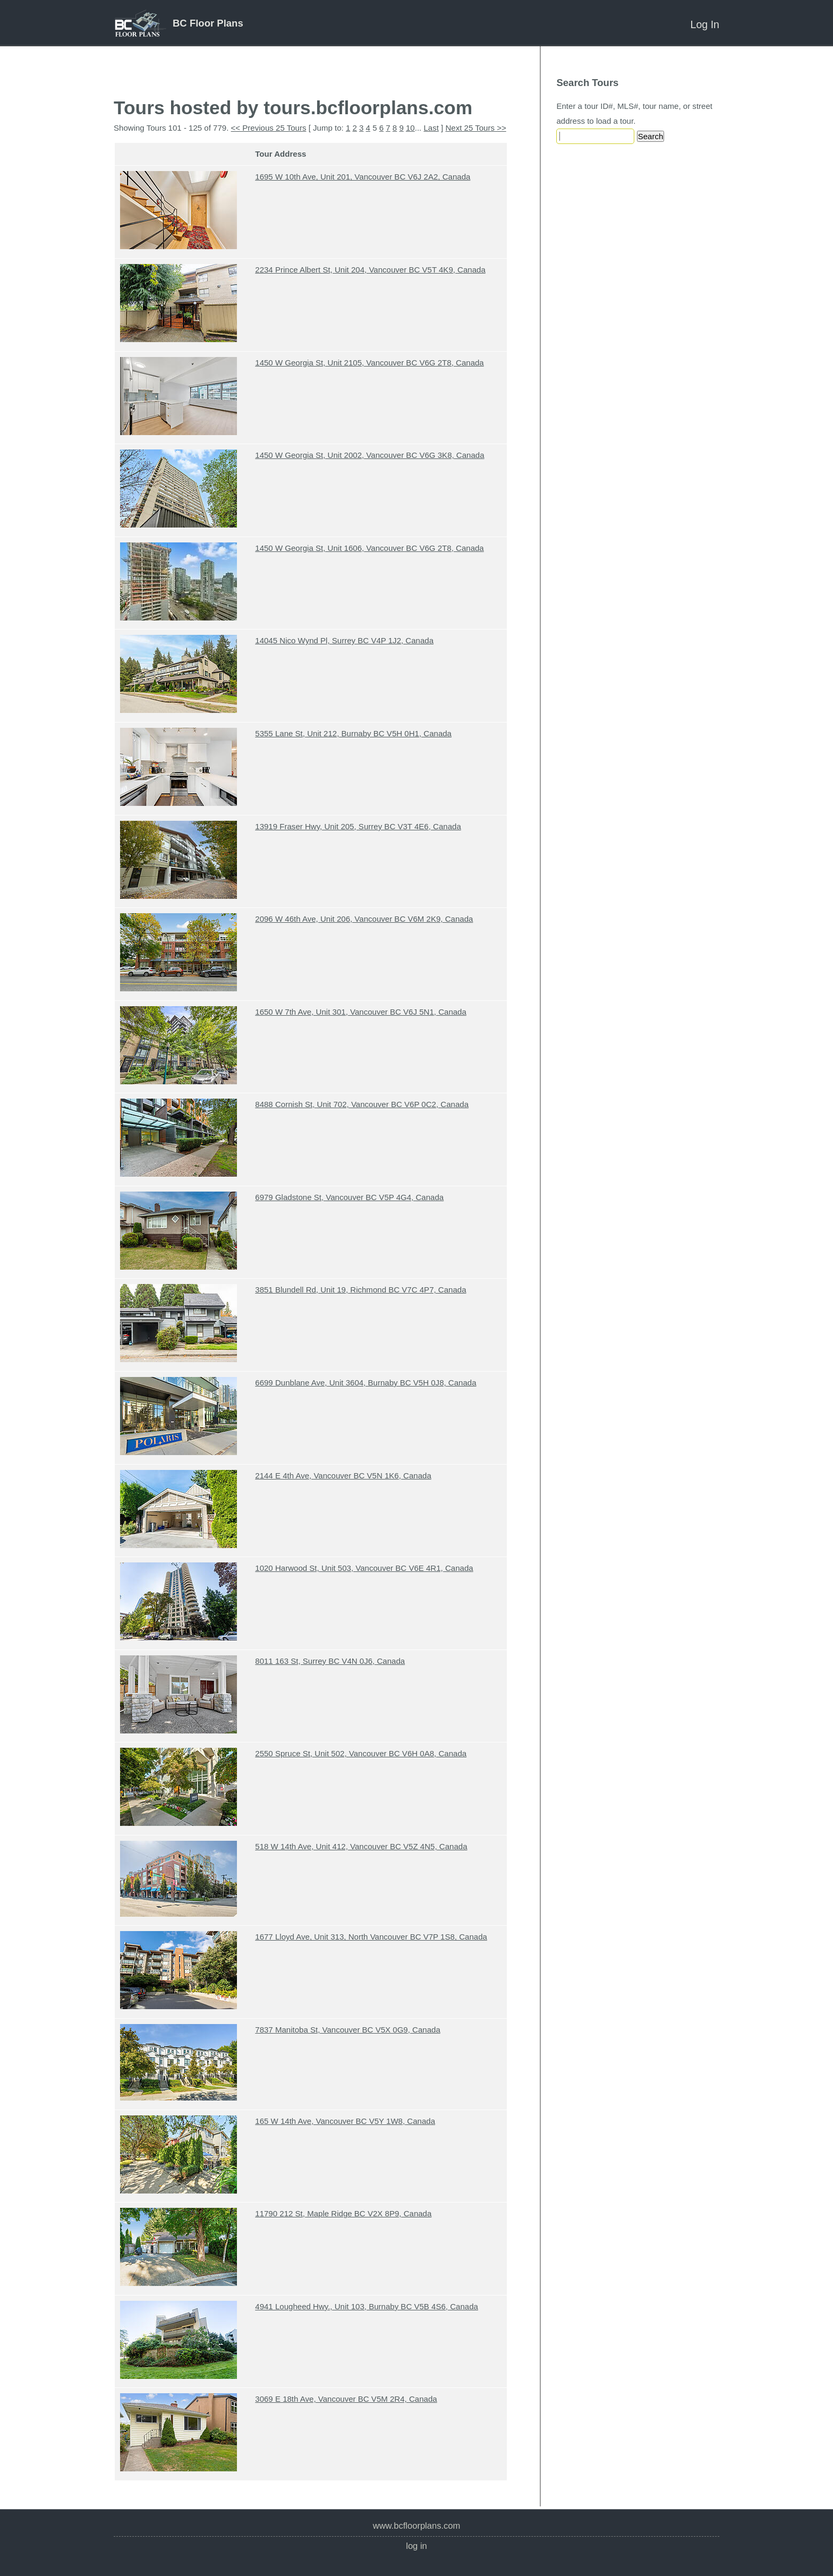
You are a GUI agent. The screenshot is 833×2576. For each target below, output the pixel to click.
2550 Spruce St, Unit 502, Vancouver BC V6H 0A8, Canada (360, 1753)
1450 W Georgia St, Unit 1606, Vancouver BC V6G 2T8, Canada (369, 547)
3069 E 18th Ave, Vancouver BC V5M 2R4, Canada (346, 2398)
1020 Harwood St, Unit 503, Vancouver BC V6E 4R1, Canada (364, 1567)
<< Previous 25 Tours (269, 127)
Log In (705, 24)
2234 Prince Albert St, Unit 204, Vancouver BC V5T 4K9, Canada (370, 269)
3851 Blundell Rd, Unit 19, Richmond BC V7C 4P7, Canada (360, 1289)
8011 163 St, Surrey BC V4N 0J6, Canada (330, 1660)
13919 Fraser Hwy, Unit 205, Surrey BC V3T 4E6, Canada (358, 826)
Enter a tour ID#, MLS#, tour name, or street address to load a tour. (634, 113)
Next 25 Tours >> (475, 127)
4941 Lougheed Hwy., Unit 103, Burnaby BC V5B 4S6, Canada (366, 2306)
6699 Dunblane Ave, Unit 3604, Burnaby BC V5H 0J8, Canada (365, 1382)
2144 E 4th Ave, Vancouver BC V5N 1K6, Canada (343, 1475)
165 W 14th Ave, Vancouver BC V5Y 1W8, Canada (345, 2121)
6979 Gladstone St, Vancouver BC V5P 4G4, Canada (349, 1197)
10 (410, 127)
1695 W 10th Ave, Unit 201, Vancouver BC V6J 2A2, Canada (362, 176)
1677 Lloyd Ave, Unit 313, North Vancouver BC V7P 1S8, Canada (371, 1936)
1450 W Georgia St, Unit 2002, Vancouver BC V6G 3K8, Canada (369, 455)
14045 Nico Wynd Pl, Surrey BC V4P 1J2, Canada (344, 640)
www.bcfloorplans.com (417, 2526)
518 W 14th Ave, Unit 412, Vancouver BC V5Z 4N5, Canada (361, 1846)
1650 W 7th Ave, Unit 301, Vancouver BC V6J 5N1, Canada (360, 1011)
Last (430, 127)
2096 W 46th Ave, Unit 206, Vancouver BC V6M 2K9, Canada (364, 918)
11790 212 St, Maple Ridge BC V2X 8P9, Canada (343, 2213)
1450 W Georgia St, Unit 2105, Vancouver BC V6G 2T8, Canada (369, 362)
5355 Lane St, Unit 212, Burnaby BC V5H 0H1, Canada (353, 733)
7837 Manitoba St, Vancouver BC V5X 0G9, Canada (347, 2029)
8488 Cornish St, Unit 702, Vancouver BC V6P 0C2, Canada (362, 1104)
